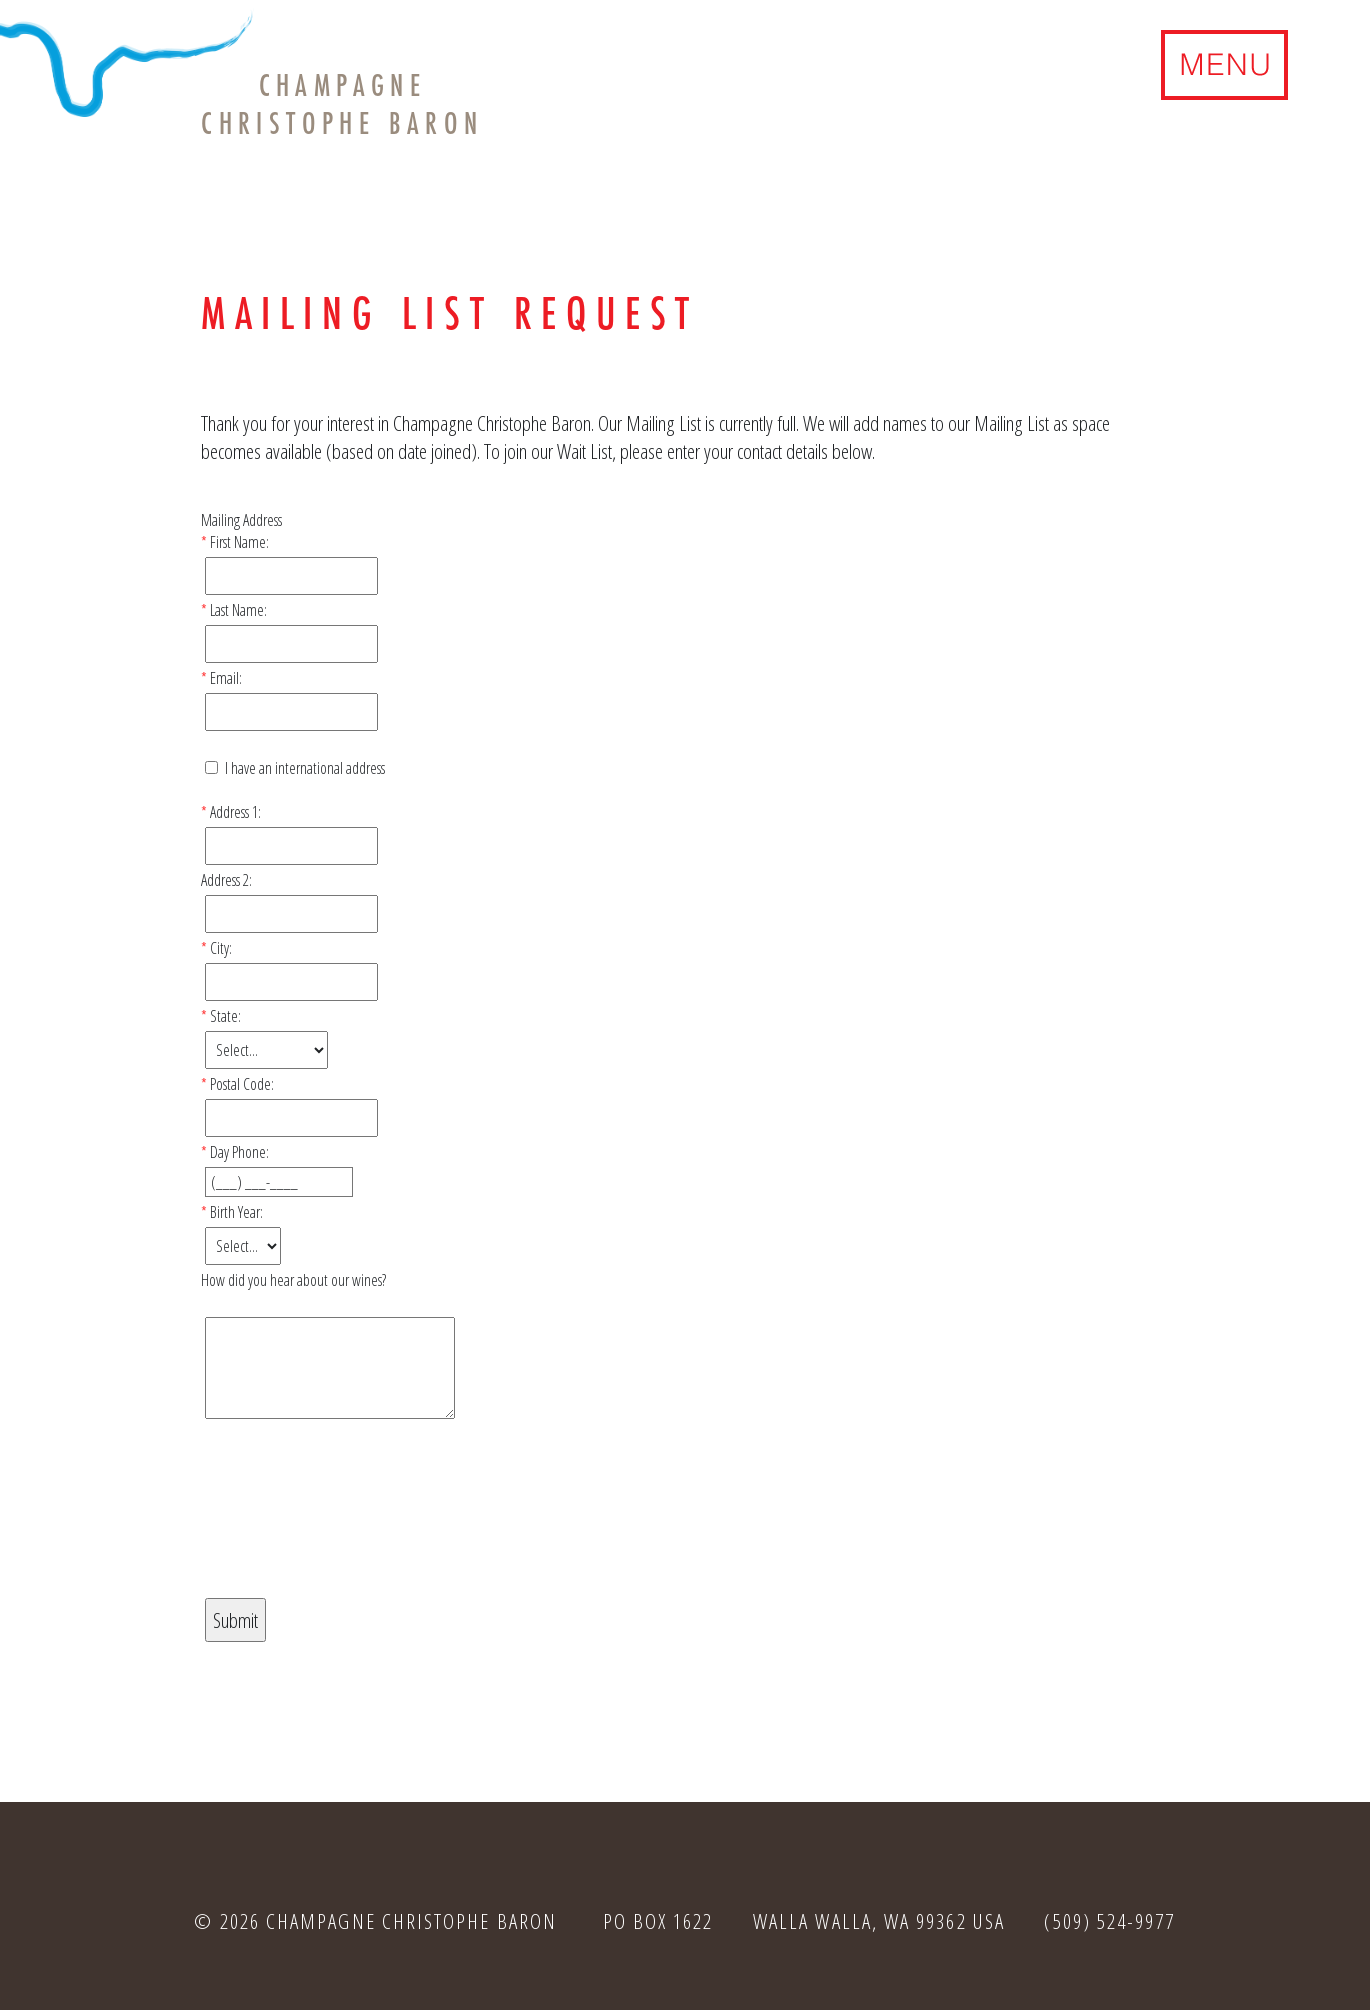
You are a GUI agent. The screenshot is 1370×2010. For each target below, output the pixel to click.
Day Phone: (239, 1152)
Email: (226, 678)
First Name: (239, 542)
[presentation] (353, 1525)
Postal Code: (242, 1084)
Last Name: (238, 610)
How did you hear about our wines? (293, 1280)
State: (225, 1016)
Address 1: (235, 812)
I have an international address (305, 768)
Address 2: (226, 880)
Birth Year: (236, 1212)
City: (221, 948)
